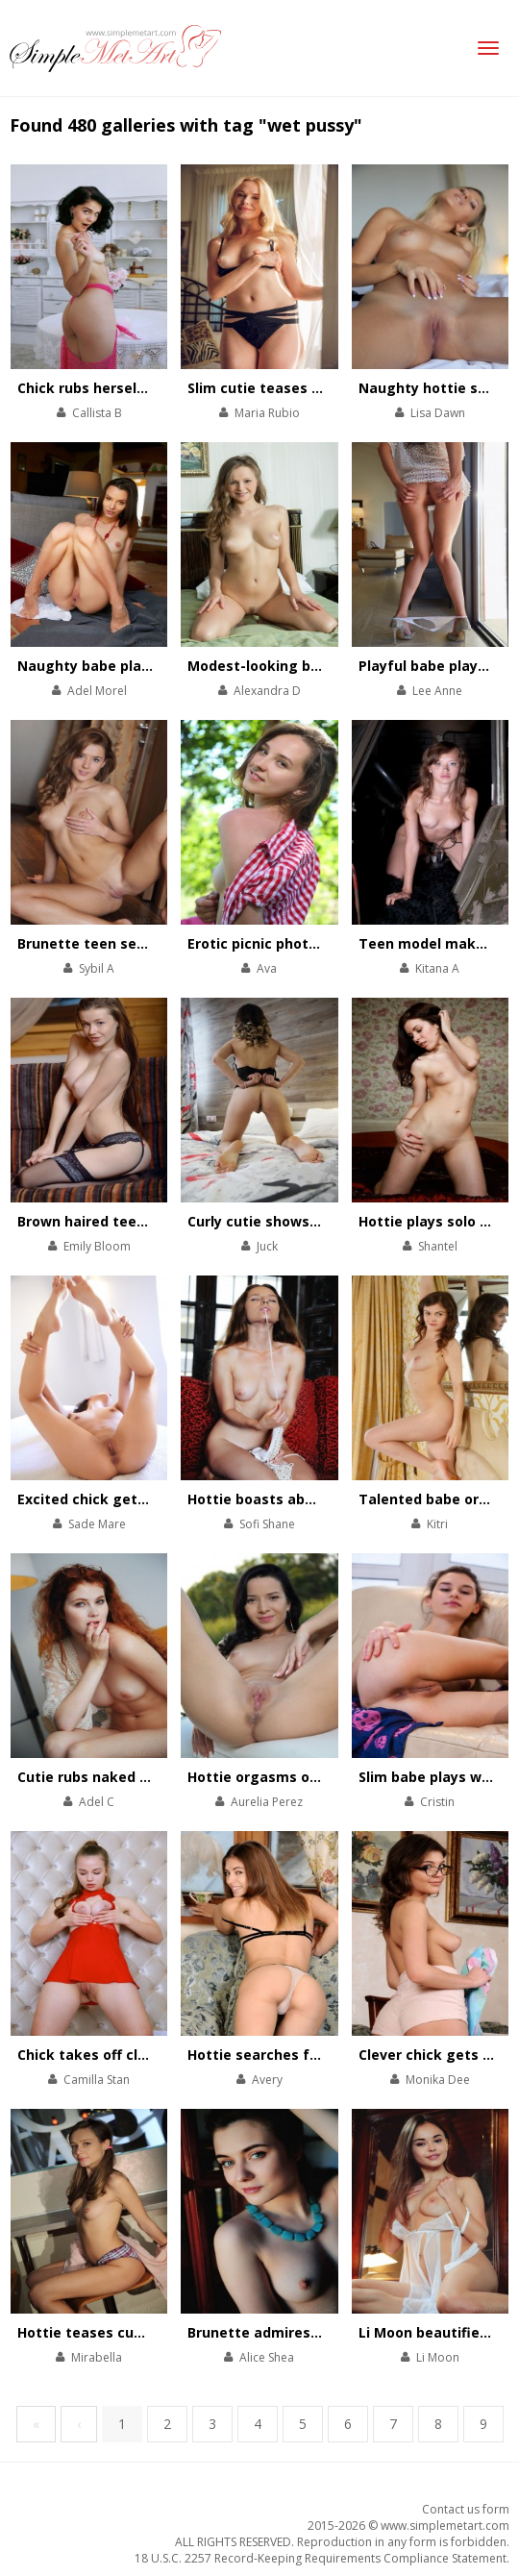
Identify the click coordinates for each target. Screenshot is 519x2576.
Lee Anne (437, 690)
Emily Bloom (97, 1246)
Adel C (96, 1802)
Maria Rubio (267, 413)
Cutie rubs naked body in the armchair (150, 1777)
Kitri (437, 1524)
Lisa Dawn (437, 413)
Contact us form (465, 2509)
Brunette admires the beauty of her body (331, 2332)
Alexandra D (267, 690)
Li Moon (437, 2357)
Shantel (437, 1246)
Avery (267, 2079)
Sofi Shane (267, 1524)
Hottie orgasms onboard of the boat (314, 1777)
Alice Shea (266, 2357)
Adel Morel (97, 690)
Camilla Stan (96, 2079)
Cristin (437, 1802)
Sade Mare (97, 1524)
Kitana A (437, 968)
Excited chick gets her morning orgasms (158, 1499)
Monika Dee (438, 2079)
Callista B (97, 413)
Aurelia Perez (267, 1802)
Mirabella (96, 2357)
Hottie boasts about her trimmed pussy (325, 1499)
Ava (267, 968)
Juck (267, 1246)
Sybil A (96, 968)
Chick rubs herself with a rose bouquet (152, 388)
